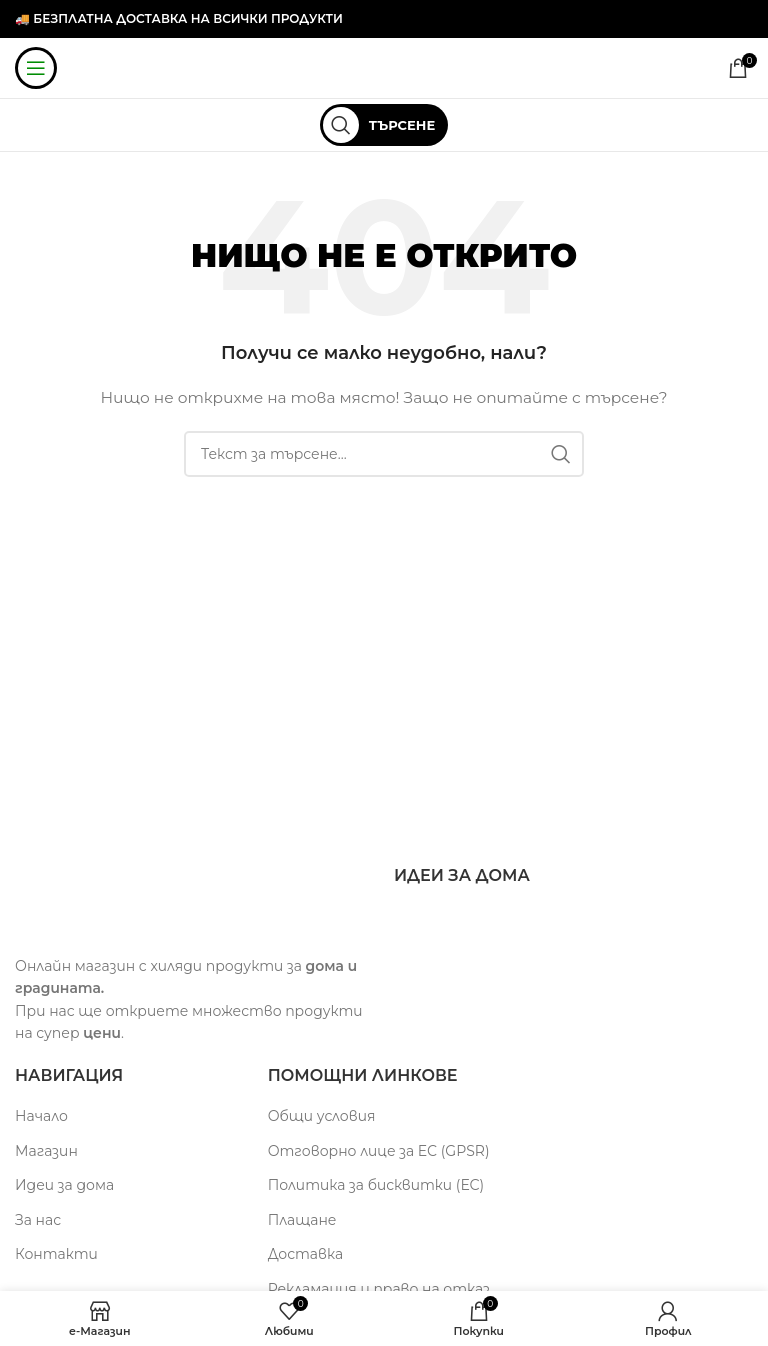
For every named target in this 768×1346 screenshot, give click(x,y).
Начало (41, 1116)
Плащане (302, 1220)
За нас (38, 1220)
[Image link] (140, 899)
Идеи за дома (64, 1185)
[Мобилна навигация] (36, 68)
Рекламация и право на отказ (379, 1289)
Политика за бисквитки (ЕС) (376, 1185)
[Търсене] (384, 125)
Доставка (305, 1254)
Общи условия (322, 1116)
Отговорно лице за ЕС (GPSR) (379, 1151)
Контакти (56, 1254)
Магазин (46, 1151)
